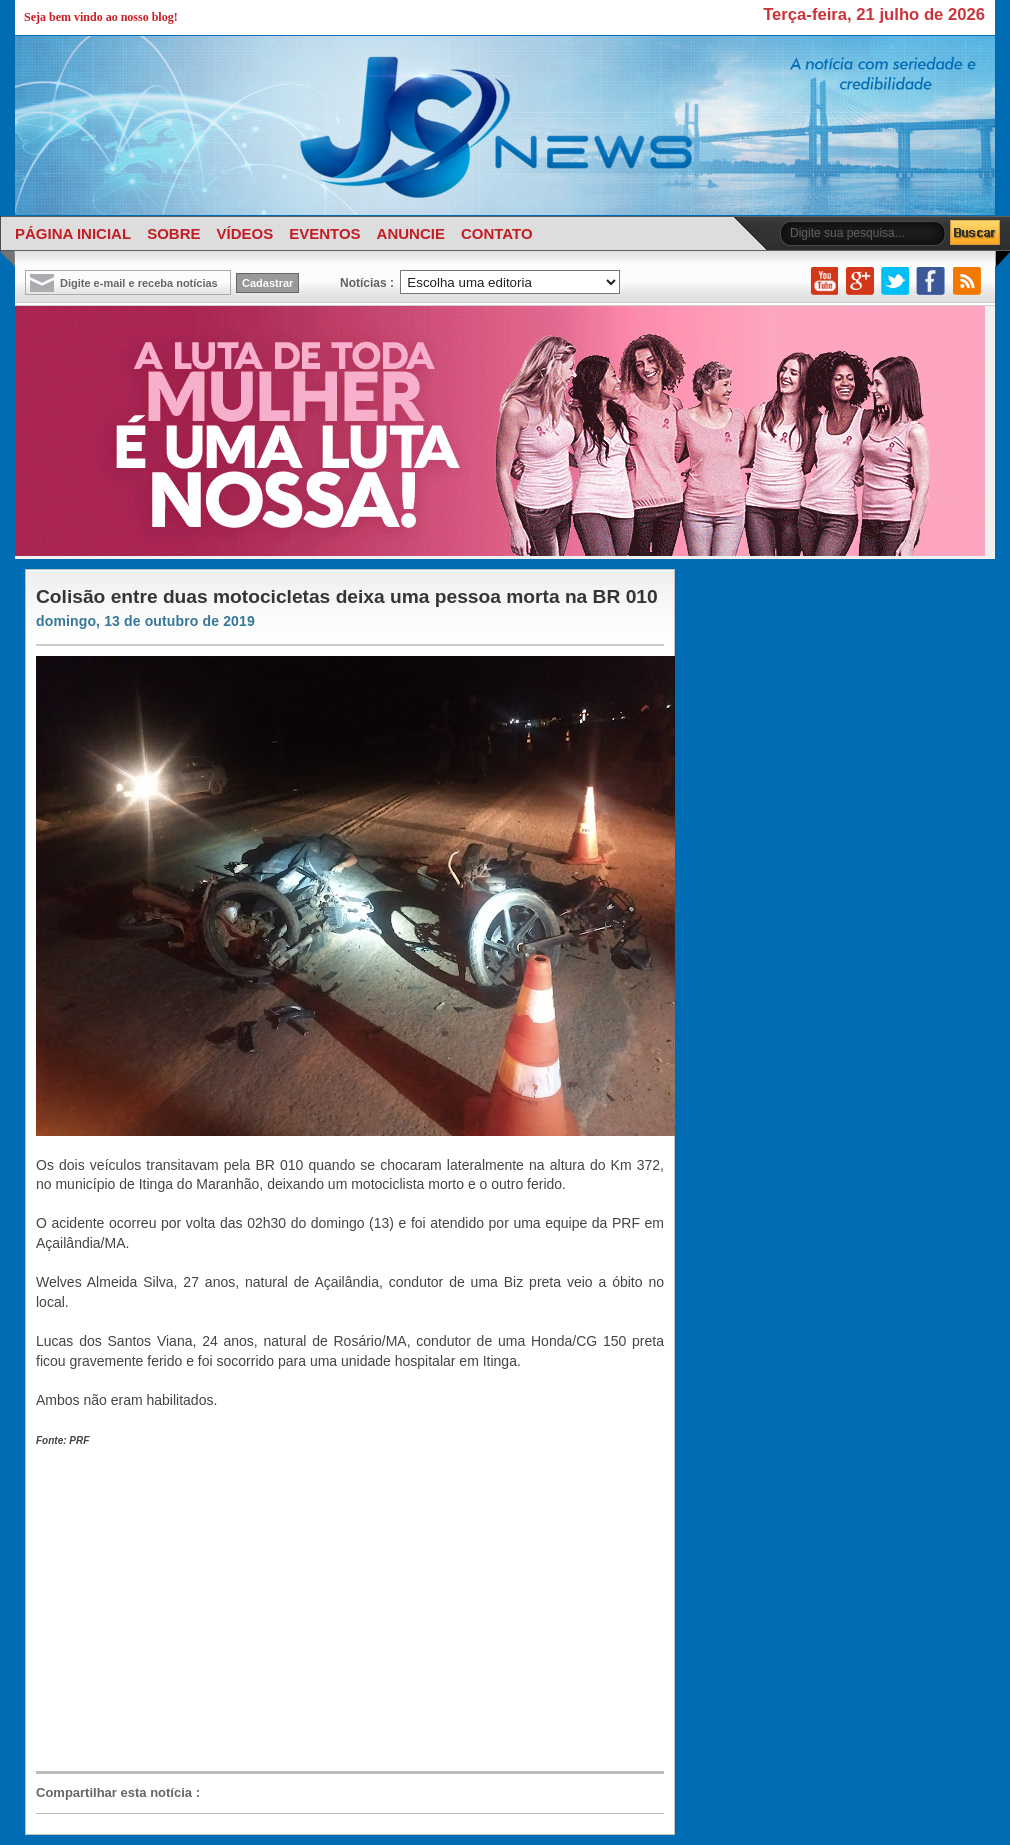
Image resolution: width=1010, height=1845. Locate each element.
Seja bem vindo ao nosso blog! (101, 17)
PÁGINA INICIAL (73, 233)
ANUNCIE (411, 233)
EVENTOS (324, 233)
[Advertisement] (325, 1609)
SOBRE (173, 233)
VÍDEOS (244, 233)
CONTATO (497, 233)
